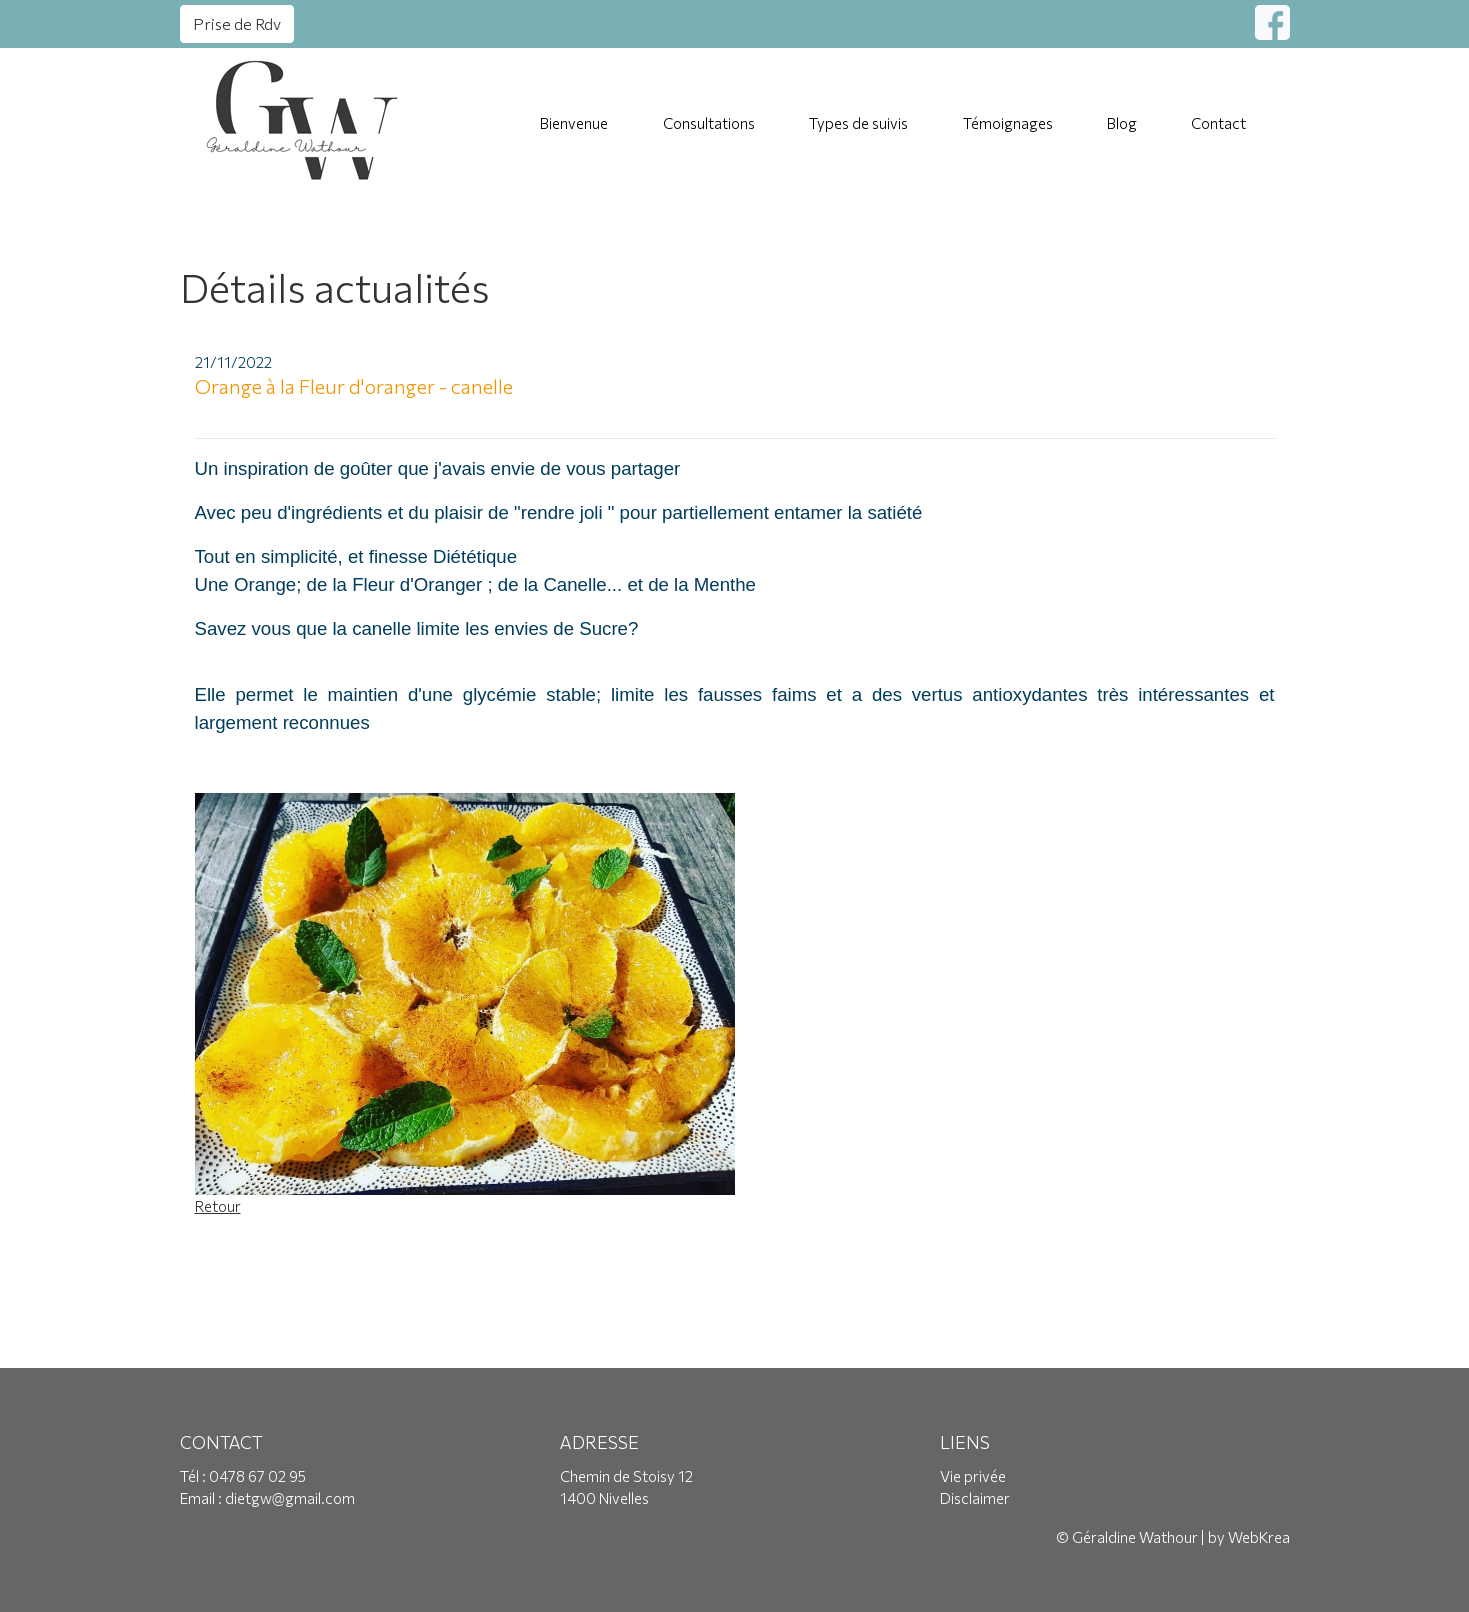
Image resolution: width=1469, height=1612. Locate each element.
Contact (1218, 123)
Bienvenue (574, 123)
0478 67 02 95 (257, 1476)
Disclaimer (975, 1498)
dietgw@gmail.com (290, 1498)
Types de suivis (858, 123)
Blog (1122, 123)
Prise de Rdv (237, 23)
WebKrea (1259, 1537)
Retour (218, 1206)
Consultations (709, 123)
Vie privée (973, 1476)
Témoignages (1008, 123)
